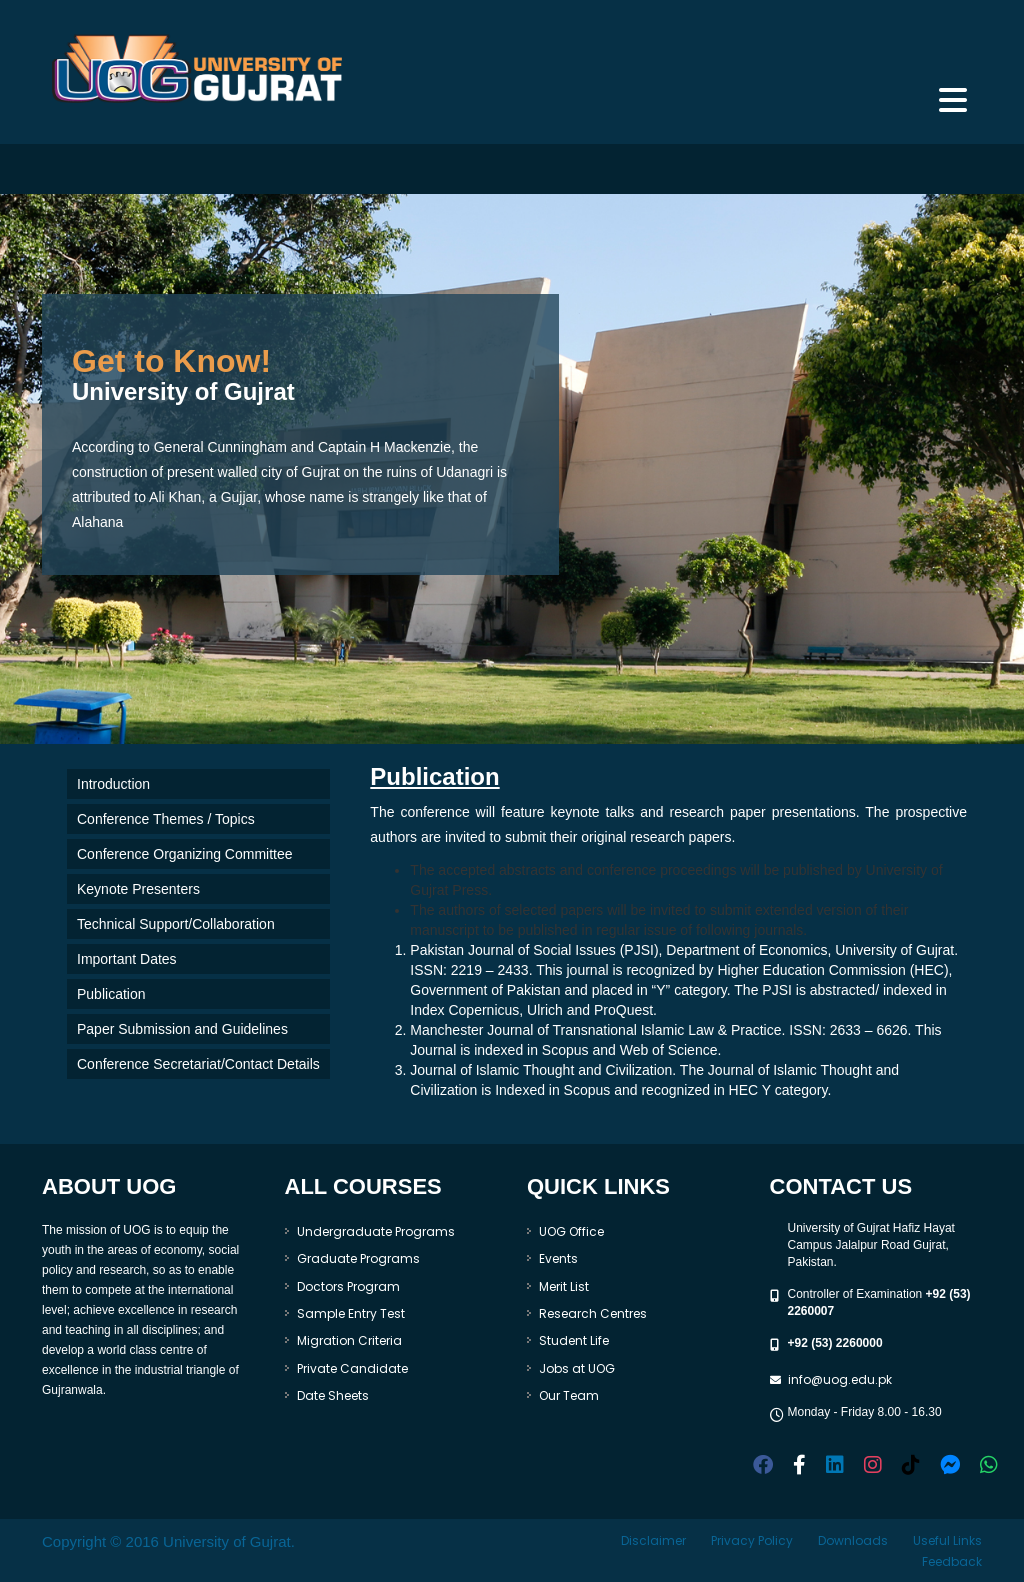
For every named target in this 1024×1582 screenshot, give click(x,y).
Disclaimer (653, 1540)
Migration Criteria (349, 1340)
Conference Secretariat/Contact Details (198, 1064)
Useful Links (947, 1540)
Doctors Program (348, 1286)
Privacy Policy (752, 1540)
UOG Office (571, 1231)
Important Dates (127, 959)
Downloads (853, 1540)
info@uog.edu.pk (840, 1379)
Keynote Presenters (138, 889)
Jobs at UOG (577, 1368)
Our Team (569, 1395)
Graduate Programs (358, 1258)
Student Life (574, 1340)
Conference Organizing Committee (185, 854)
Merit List (564, 1286)
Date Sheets (333, 1395)
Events (558, 1258)
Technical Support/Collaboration (176, 924)
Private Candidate (352, 1368)
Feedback (952, 1561)
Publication (111, 994)
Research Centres (593, 1313)
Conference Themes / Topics (166, 819)
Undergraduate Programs (376, 1231)
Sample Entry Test (351, 1313)
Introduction (113, 784)
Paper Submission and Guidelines (182, 1029)
